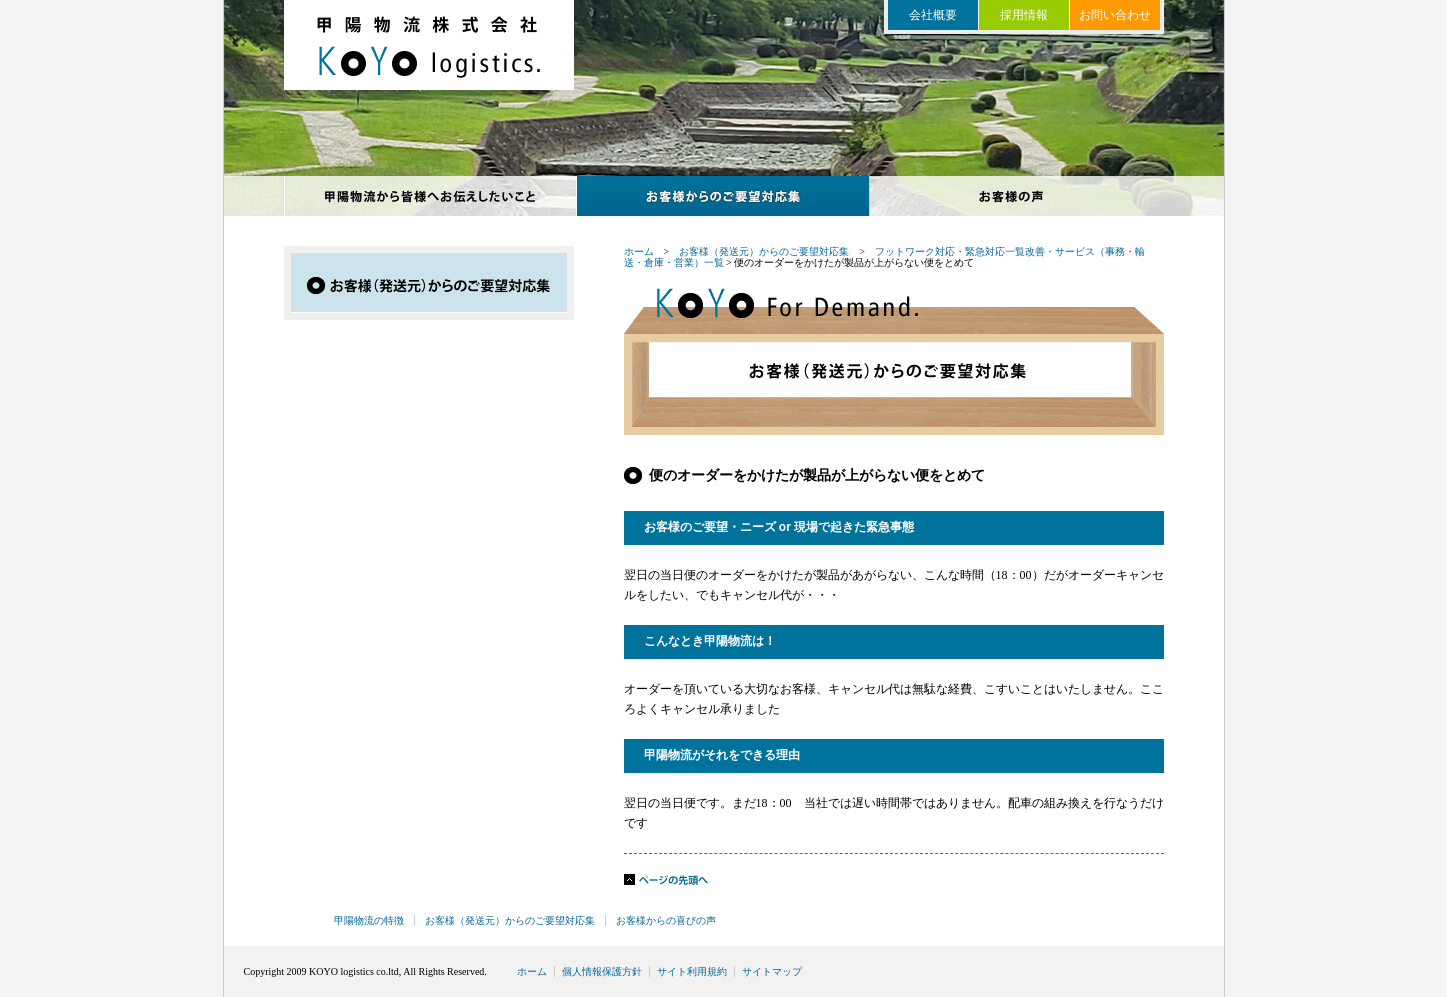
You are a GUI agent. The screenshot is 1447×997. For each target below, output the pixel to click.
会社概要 (933, 15)
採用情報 (1024, 15)
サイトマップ (772, 971)
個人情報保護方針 (602, 971)
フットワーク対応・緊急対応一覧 (950, 251)
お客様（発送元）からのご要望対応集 (764, 251)
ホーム (639, 251)
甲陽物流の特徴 (430, 196)
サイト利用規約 (692, 971)
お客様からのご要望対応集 (723, 196)
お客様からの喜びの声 (1016, 196)
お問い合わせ (1115, 15)
